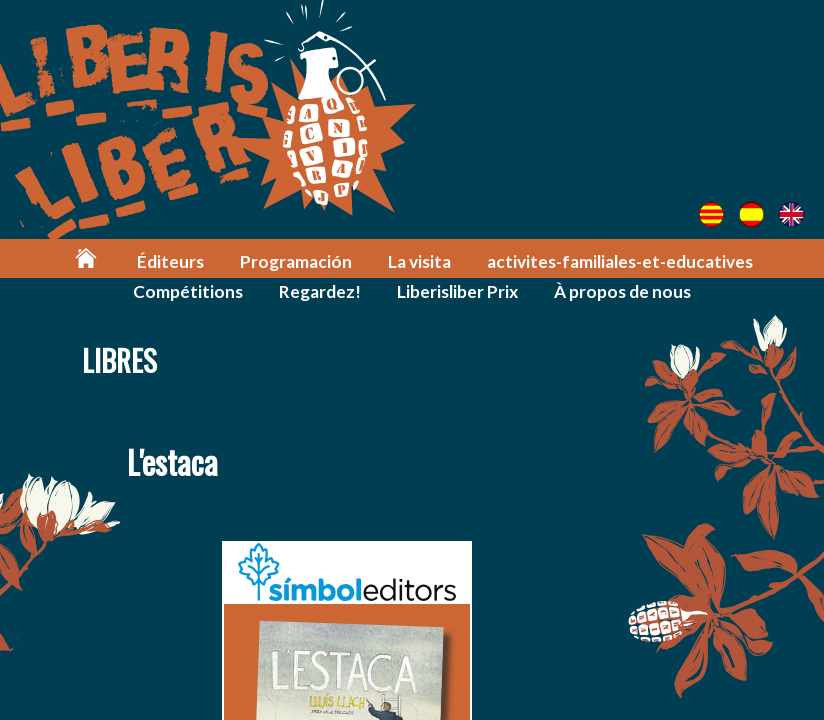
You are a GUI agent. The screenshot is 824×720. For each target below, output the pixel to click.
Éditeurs (170, 261)
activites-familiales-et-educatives (620, 261)
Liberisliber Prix (457, 291)
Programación (296, 261)
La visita (419, 261)
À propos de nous (622, 291)
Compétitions (188, 291)
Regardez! (320, 291)
